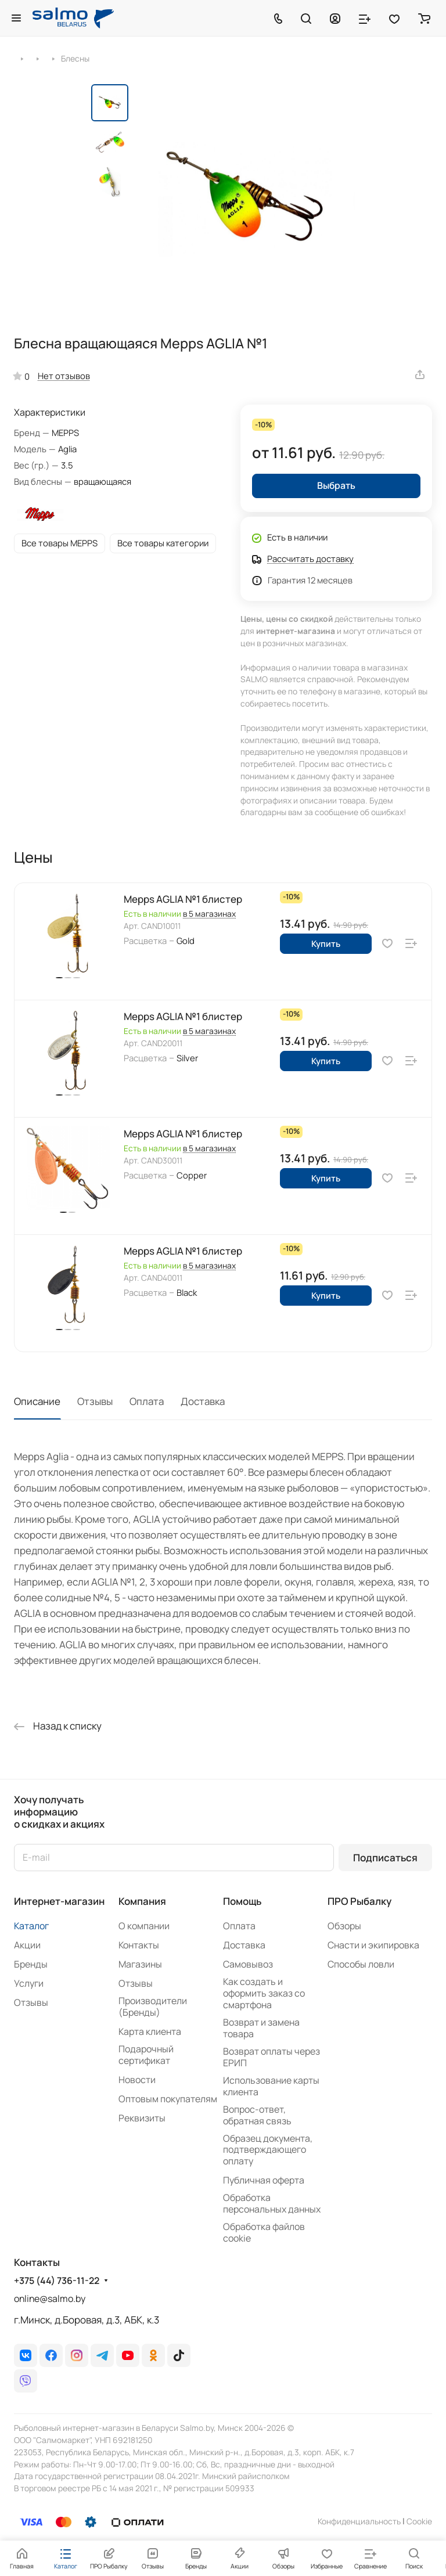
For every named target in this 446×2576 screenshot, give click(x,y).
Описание (37, 1401)
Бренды (31, 1964)
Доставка (203, 1401)
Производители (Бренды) (152, 2006)
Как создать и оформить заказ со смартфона (264, 1993)
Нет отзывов (64, 375)
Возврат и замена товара (261, 2028)
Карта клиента (149, 2031)
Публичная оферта (263, 2180)
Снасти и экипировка (373, 1945)
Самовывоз (248, 1964)
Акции (27, 1945)
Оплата (147, 1401)
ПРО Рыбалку (359, 1901)
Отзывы (95, 1401)
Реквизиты (142, 2118)
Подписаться (385, 1857)
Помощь (242, 1901)
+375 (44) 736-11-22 (56, 2280)
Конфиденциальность (359, 2521)
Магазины (140, 1964)
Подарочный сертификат (146, 2054)
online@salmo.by (49, 2298)
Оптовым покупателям (167, 2098)
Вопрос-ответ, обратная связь (257, 2115)
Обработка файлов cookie (264, 2232)
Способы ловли (361, 1964)
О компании (144, 1925)
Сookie (419, 2521)
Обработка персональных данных (272, 2203)
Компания (142, 1901)
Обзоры (344, 1925)
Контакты (138, 1945)
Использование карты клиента (271, 2086)
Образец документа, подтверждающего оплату (267, 2150)
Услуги (29, 1983)
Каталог (31, 1925)
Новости (137, 2079)
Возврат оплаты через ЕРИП (271, 2057)
